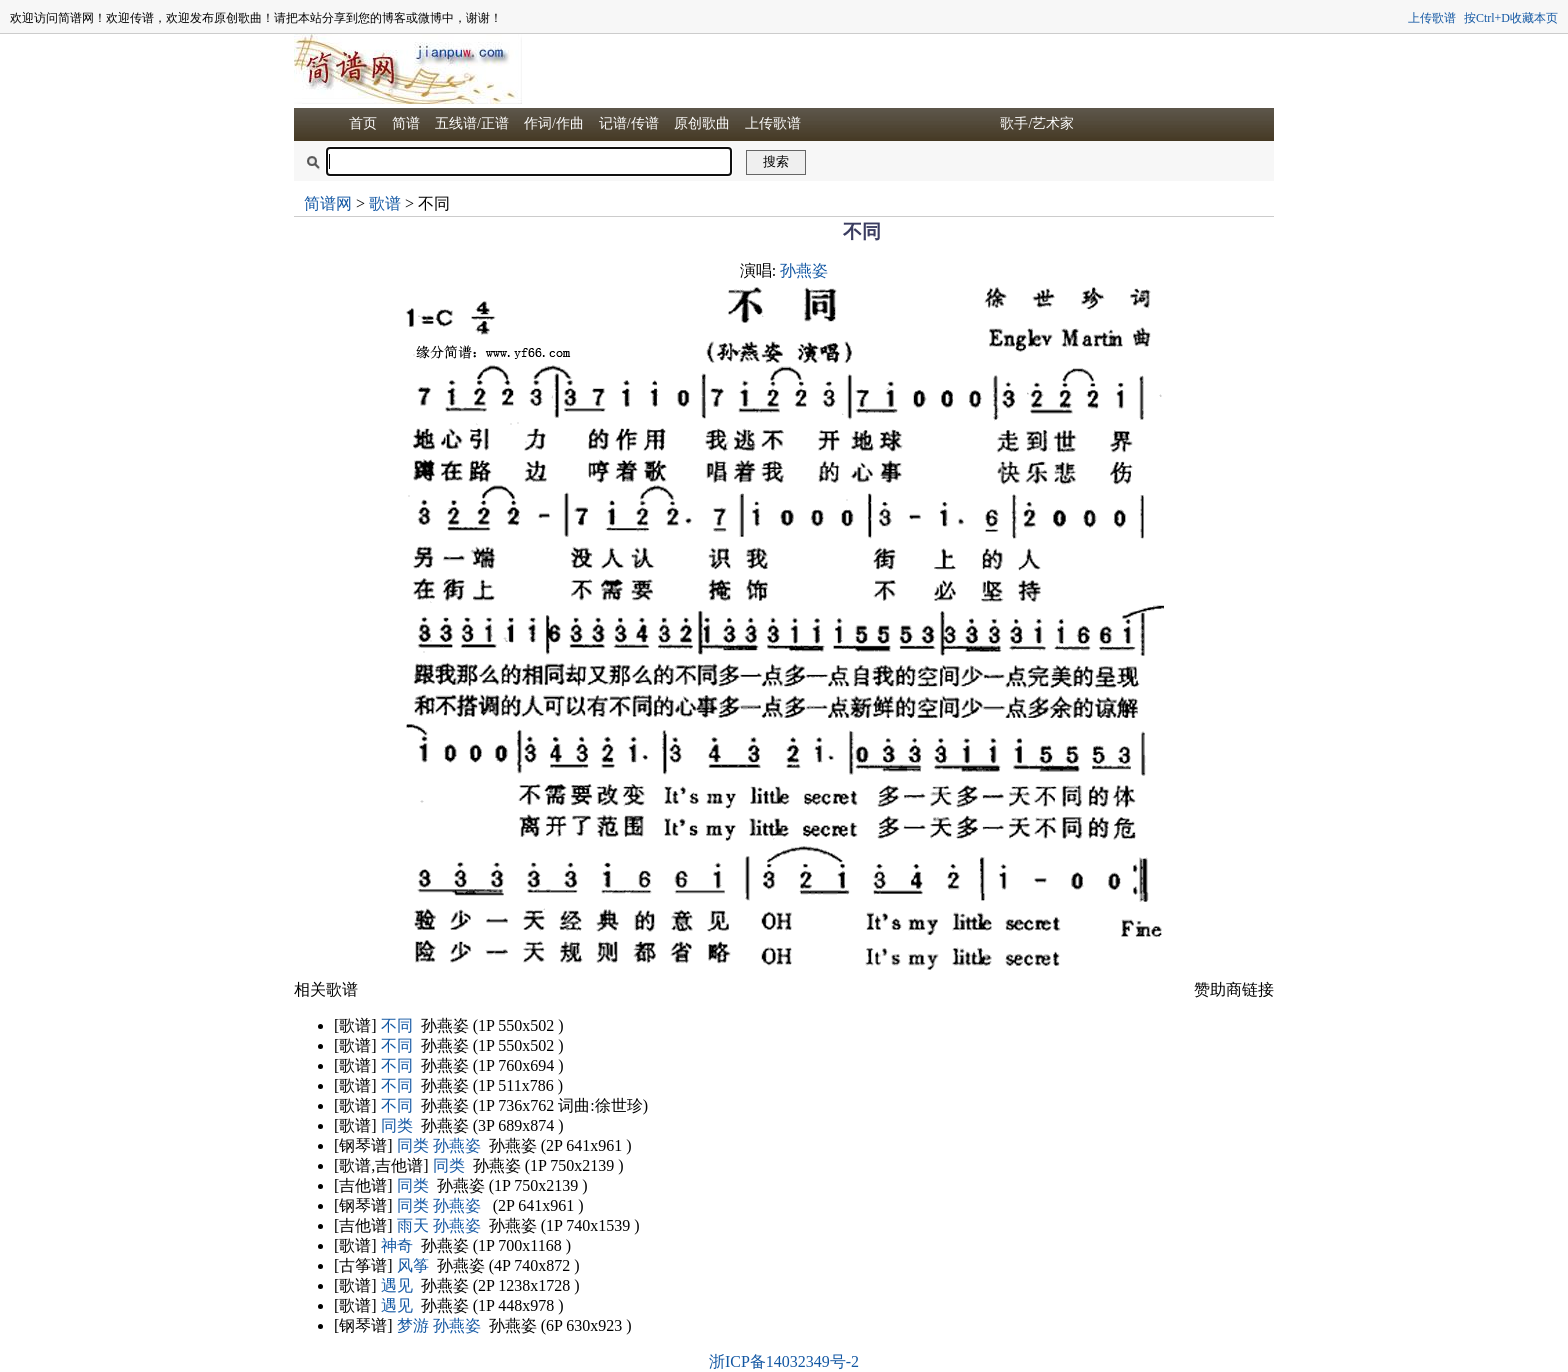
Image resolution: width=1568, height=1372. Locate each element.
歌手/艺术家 (1037, 123)
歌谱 (385, 203)
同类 (397, 1125)
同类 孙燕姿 (439, 1145)
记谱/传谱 (629, 123)
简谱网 (328, 203)
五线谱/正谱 (472, 123)
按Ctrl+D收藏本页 (1511, 18)
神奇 (397, 1245)
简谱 (406, 123)
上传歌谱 (1432, 18)
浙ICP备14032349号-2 (784, 1361)
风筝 (413, 1265)
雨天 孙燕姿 (439, 1225)
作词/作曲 (554, 123)
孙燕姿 (804, 270)
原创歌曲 (702, 123)
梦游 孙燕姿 (439, 1325)
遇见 (397, 1285)
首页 (363, 123)
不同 (397, 1025)
